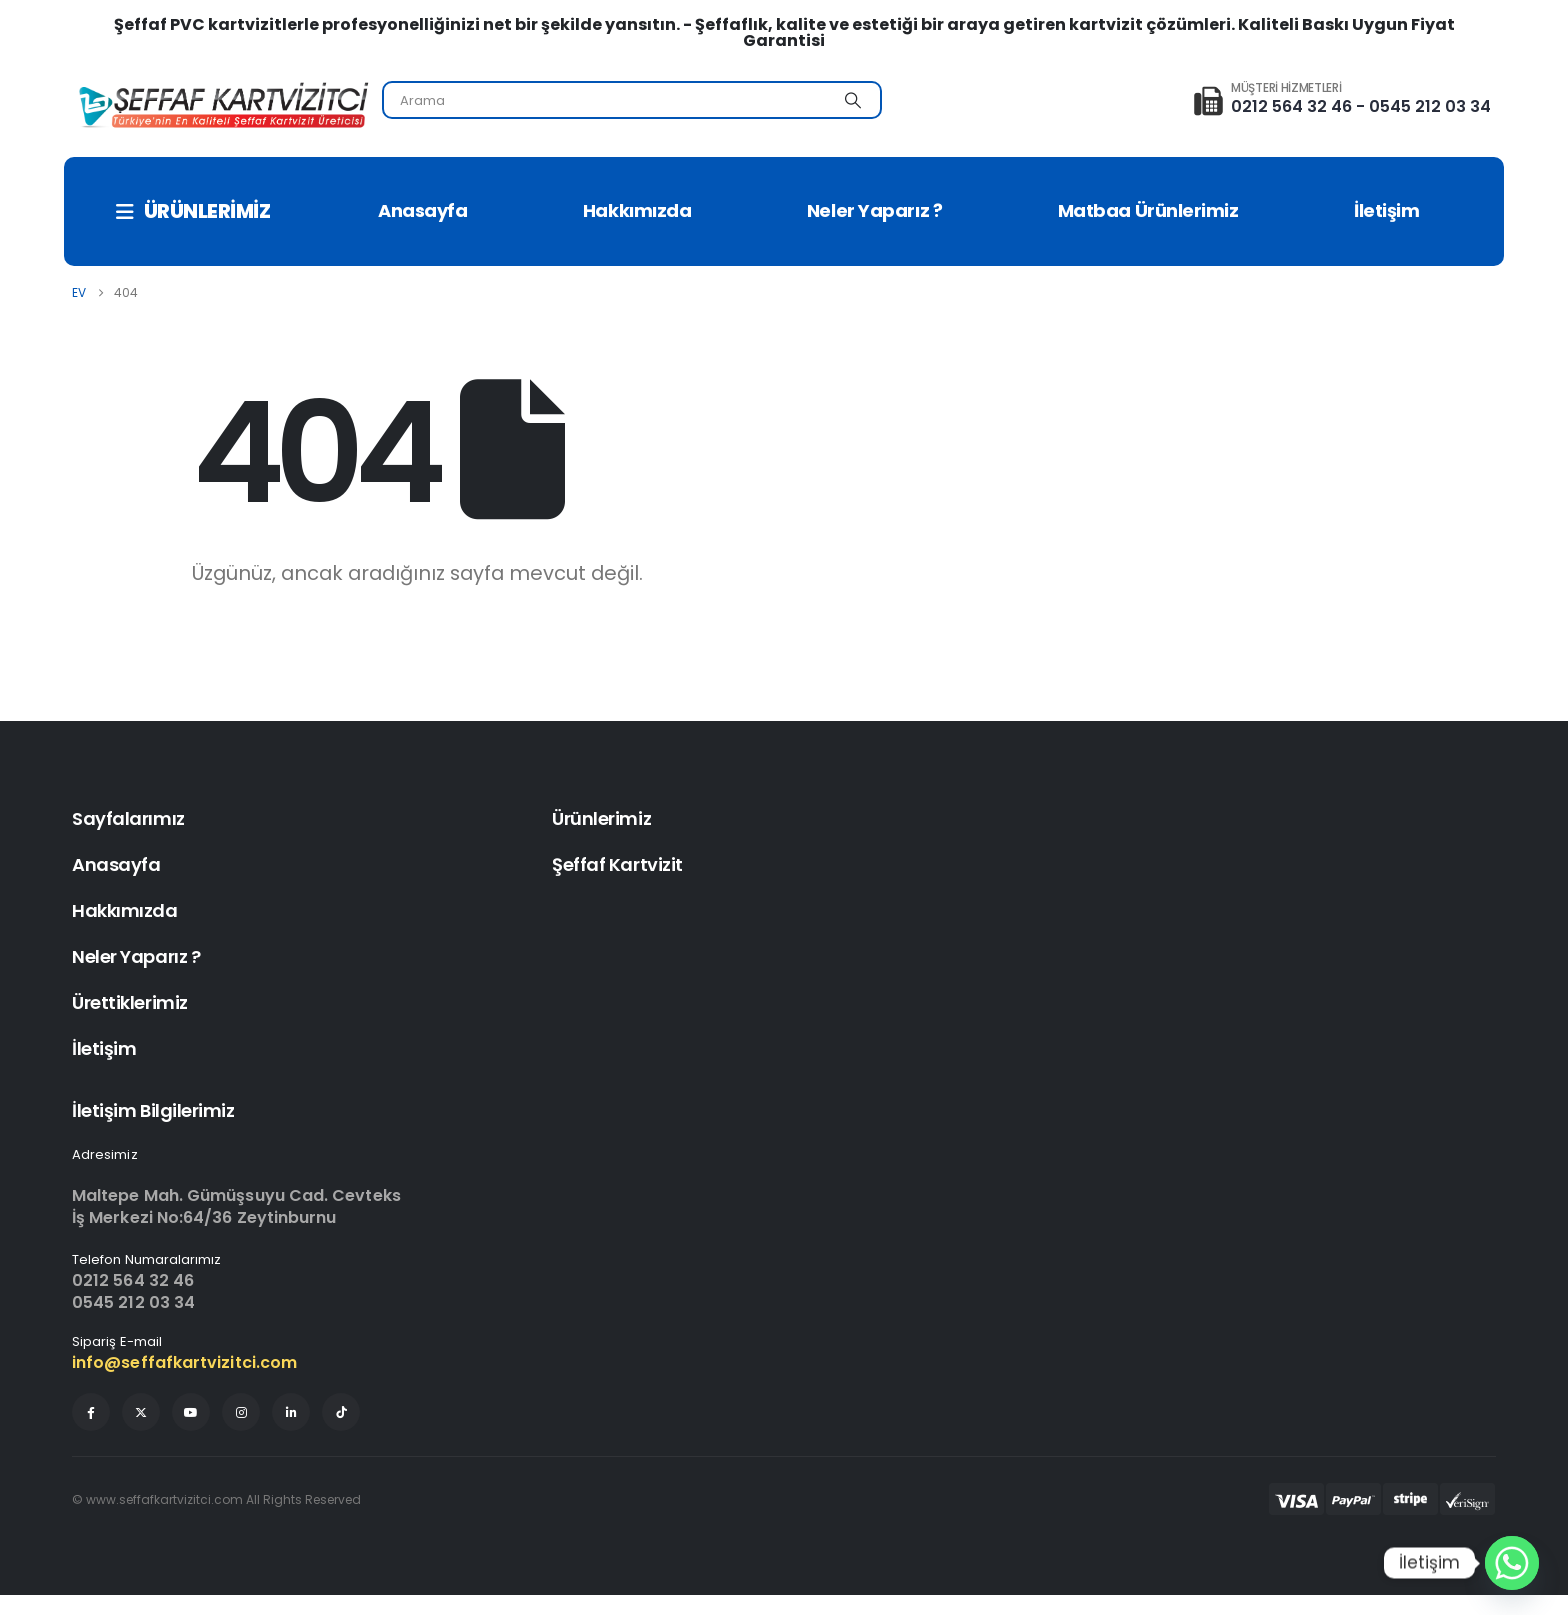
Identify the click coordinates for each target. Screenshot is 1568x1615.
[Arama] (853, 100)
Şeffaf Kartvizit (617, 864)
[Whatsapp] (1512, 1563)
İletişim (1386, 210)
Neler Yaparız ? (874, 210)
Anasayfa (422, 210)
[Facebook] (91, 1412)
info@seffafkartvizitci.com (184, 1362)
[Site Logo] (222, 105)
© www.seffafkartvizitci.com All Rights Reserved (216, 1499)
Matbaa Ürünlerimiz (1148, 210)
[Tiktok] (341, 1412)
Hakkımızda (637, 210)
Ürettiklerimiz (130, 1002)
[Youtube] (191, 1412)
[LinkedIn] (291, 1412)
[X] (141, 1412)
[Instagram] (241, 1412)
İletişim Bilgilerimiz (153, 1110)
